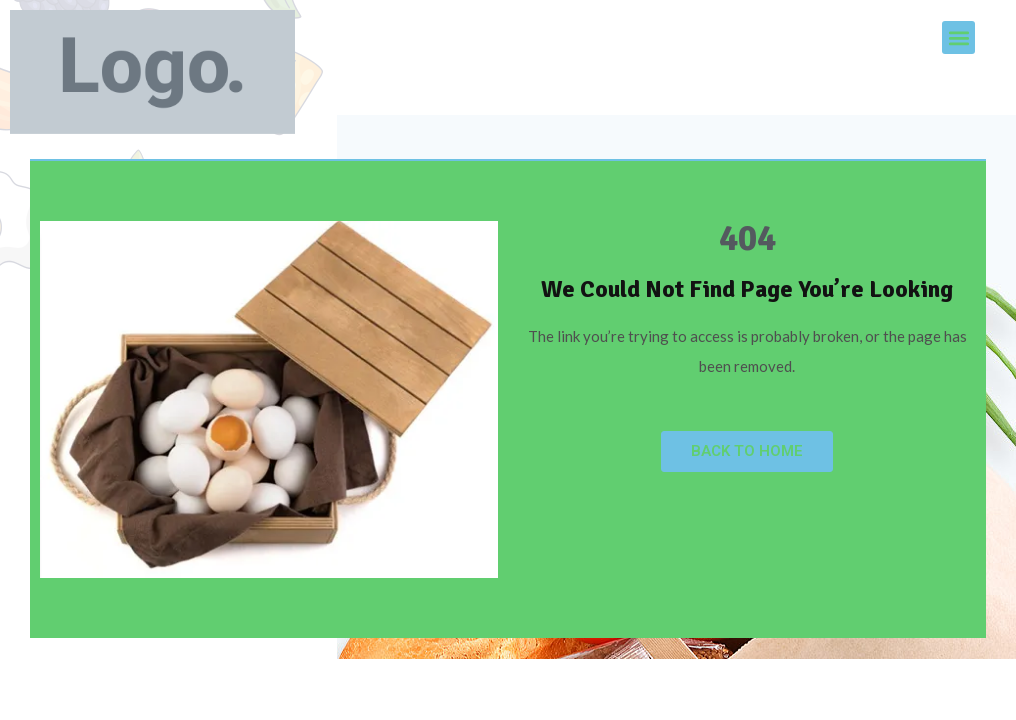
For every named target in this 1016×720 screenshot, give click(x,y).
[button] (958, 37)
